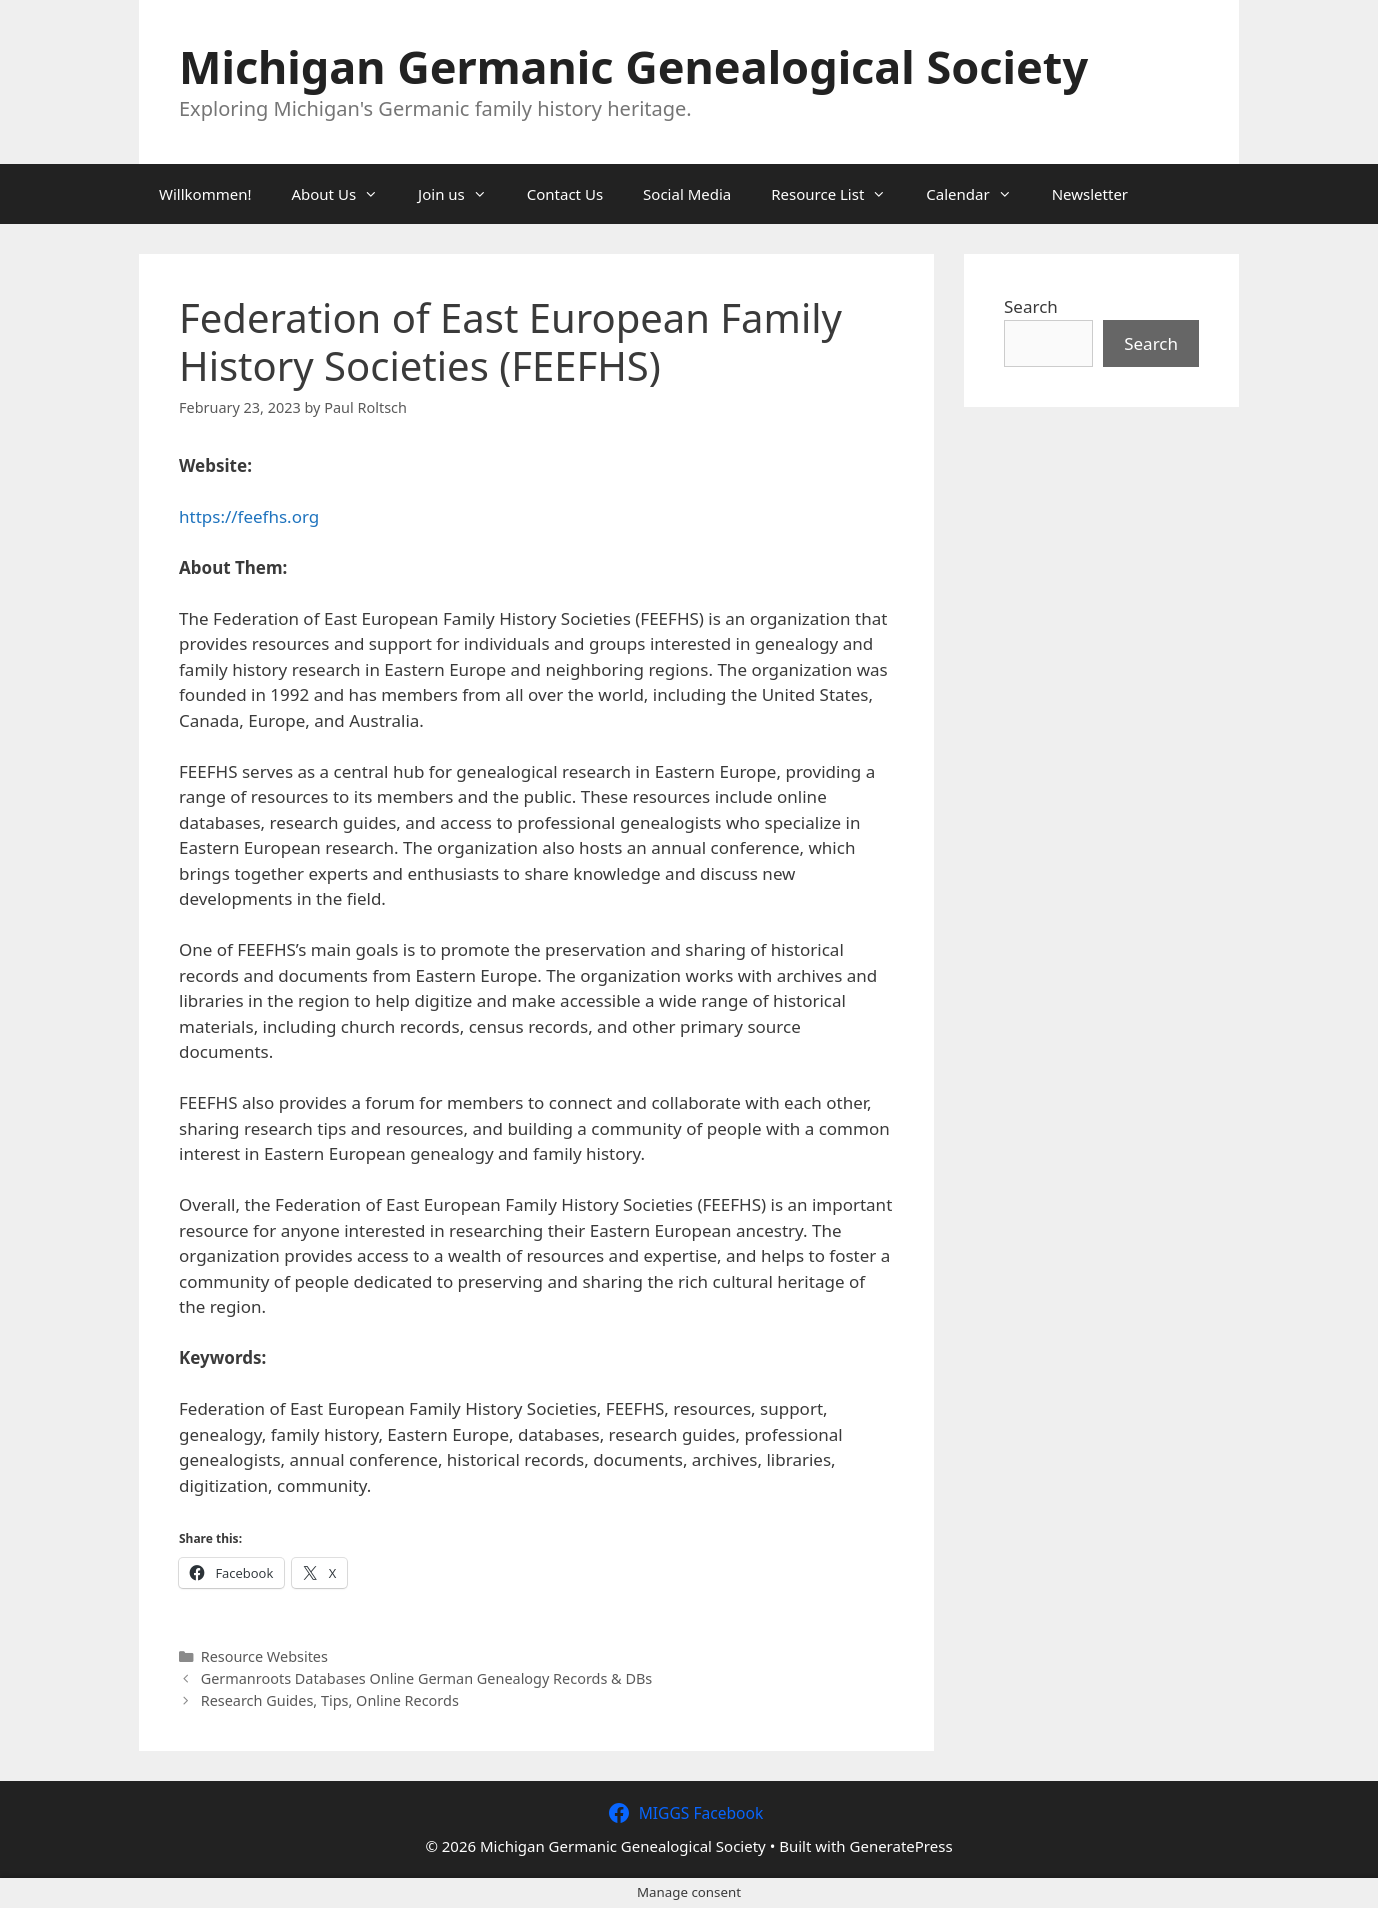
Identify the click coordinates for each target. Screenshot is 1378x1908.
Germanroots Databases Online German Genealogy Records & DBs (427, 1678)
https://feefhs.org (249, 516)
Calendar (978, 194)
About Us (344, 194)
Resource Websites (264, 1656)
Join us (462, 194)
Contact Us (565, 194)
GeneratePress (901, 1846)
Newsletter (1090, 194)
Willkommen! (205, 194)
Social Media (687, 194)
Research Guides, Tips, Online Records (330, 1700)
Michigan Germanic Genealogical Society (633, 66)
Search (1031, 306)
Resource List (838, 194)
